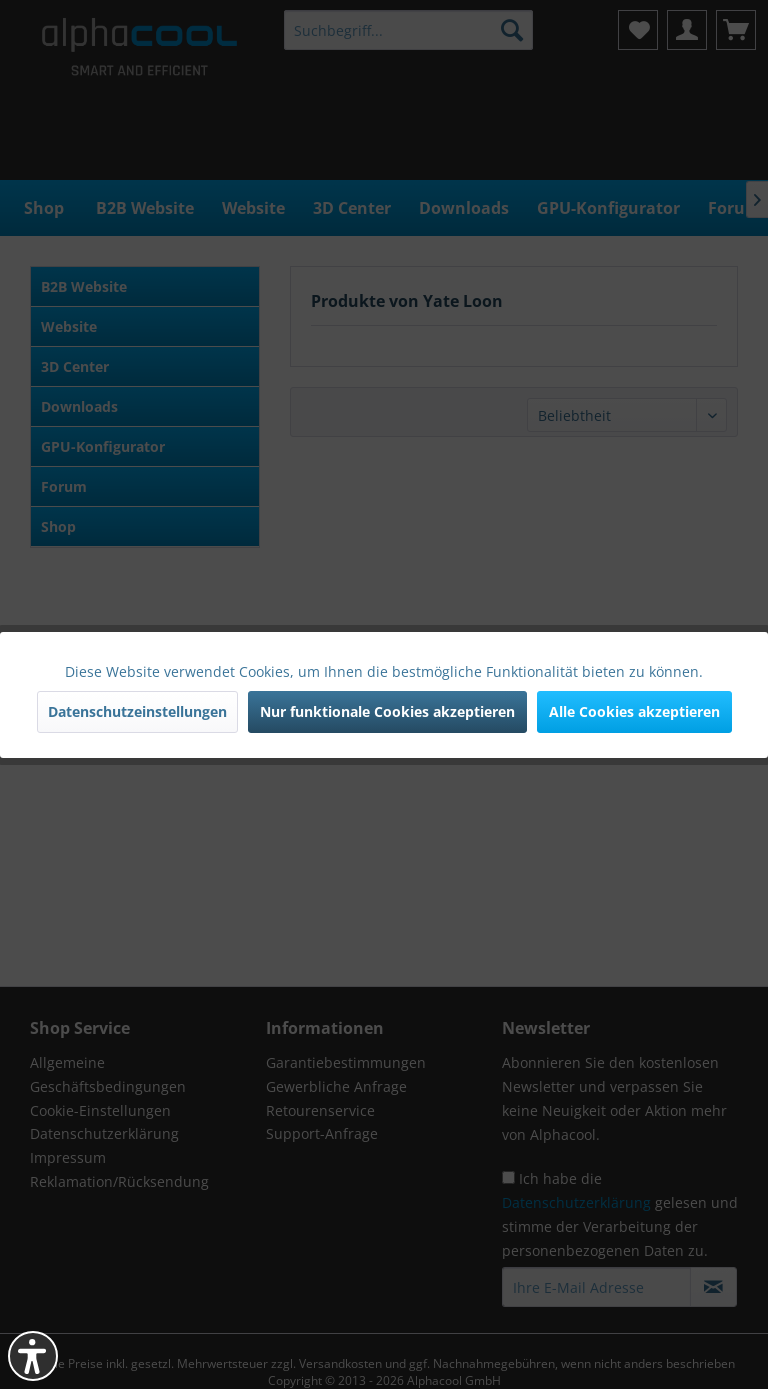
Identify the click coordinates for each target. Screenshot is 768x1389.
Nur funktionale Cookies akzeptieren (387, 711)
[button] (33, 1356)
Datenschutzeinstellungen (137, 711)
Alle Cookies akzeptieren (634, 711)
